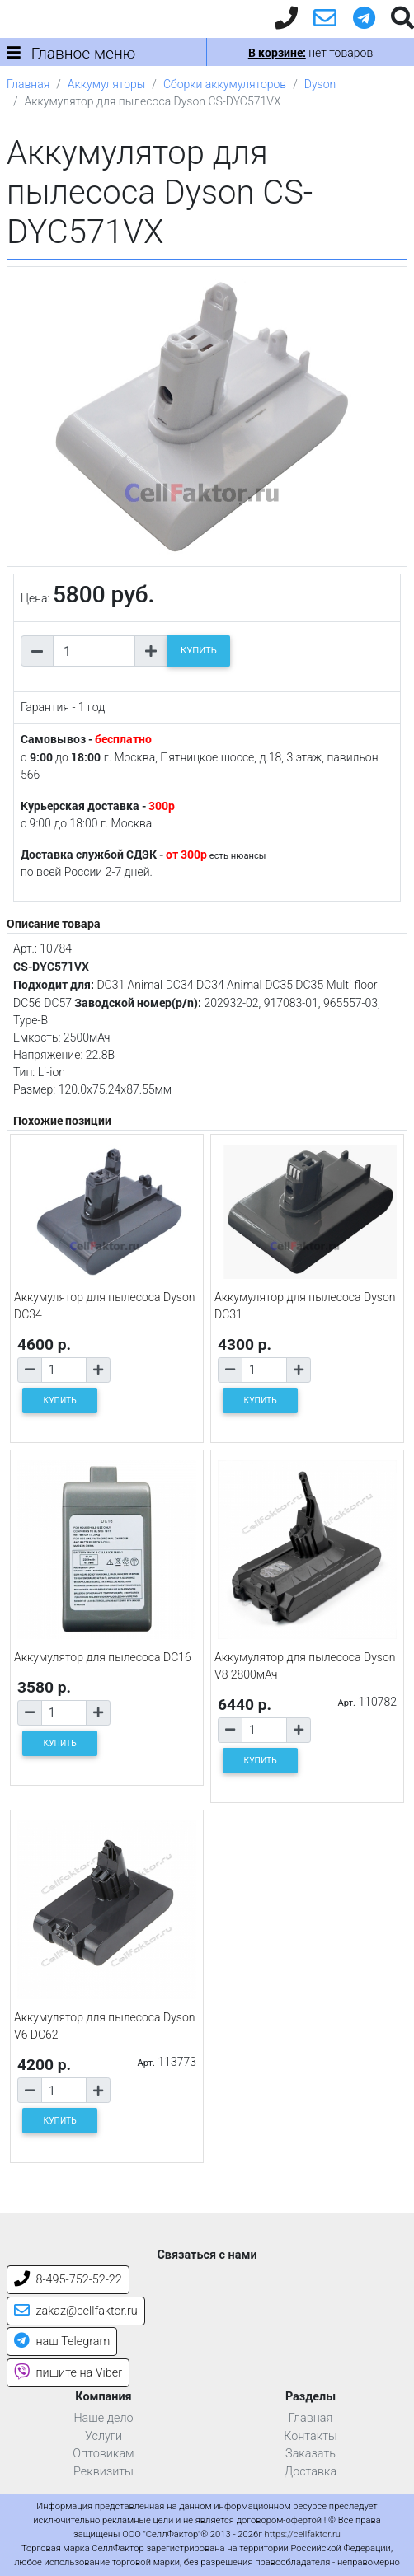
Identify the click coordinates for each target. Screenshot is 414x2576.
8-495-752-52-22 (68, 2280)
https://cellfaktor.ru (303, 2534)
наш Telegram (62, 2342)
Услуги (103, 2436)
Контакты (310, 2436)
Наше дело (103, 2418)
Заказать (310, 2454)
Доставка (311, 2472)
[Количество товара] (94, 651)
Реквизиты (103, 2472)
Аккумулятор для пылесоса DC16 (102, 1657)
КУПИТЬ (199, 650)
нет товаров (310, 52)
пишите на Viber (68, 2373)
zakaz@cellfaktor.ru (76, 2311)
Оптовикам (103, 2454)
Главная (28, 84)
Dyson (320, 84)
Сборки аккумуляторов (224, 84)
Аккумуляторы (106, 84)
